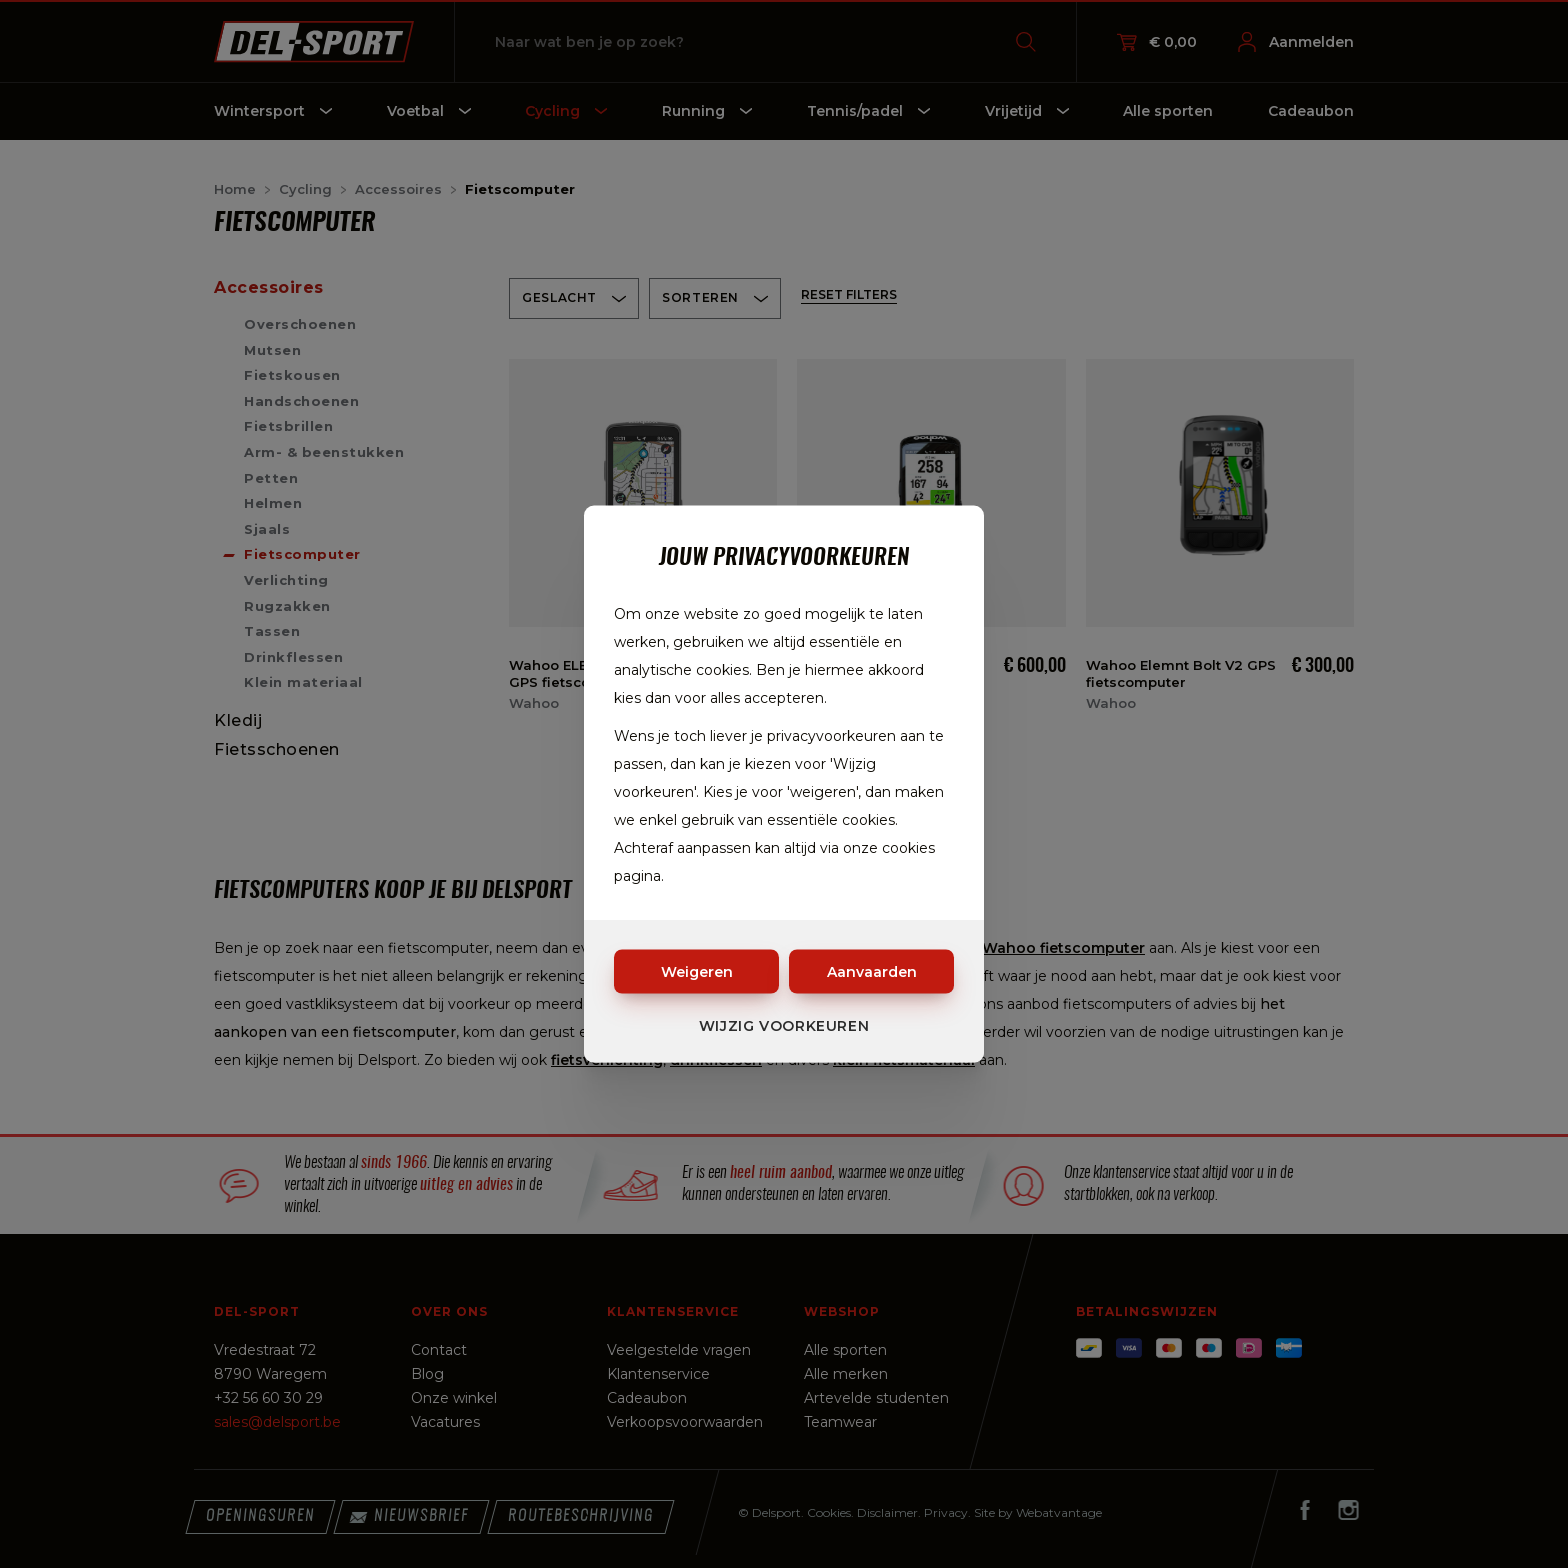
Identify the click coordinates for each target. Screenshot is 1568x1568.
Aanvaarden (872, 972)
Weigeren (697, 972)
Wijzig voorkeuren (784, 1026)
